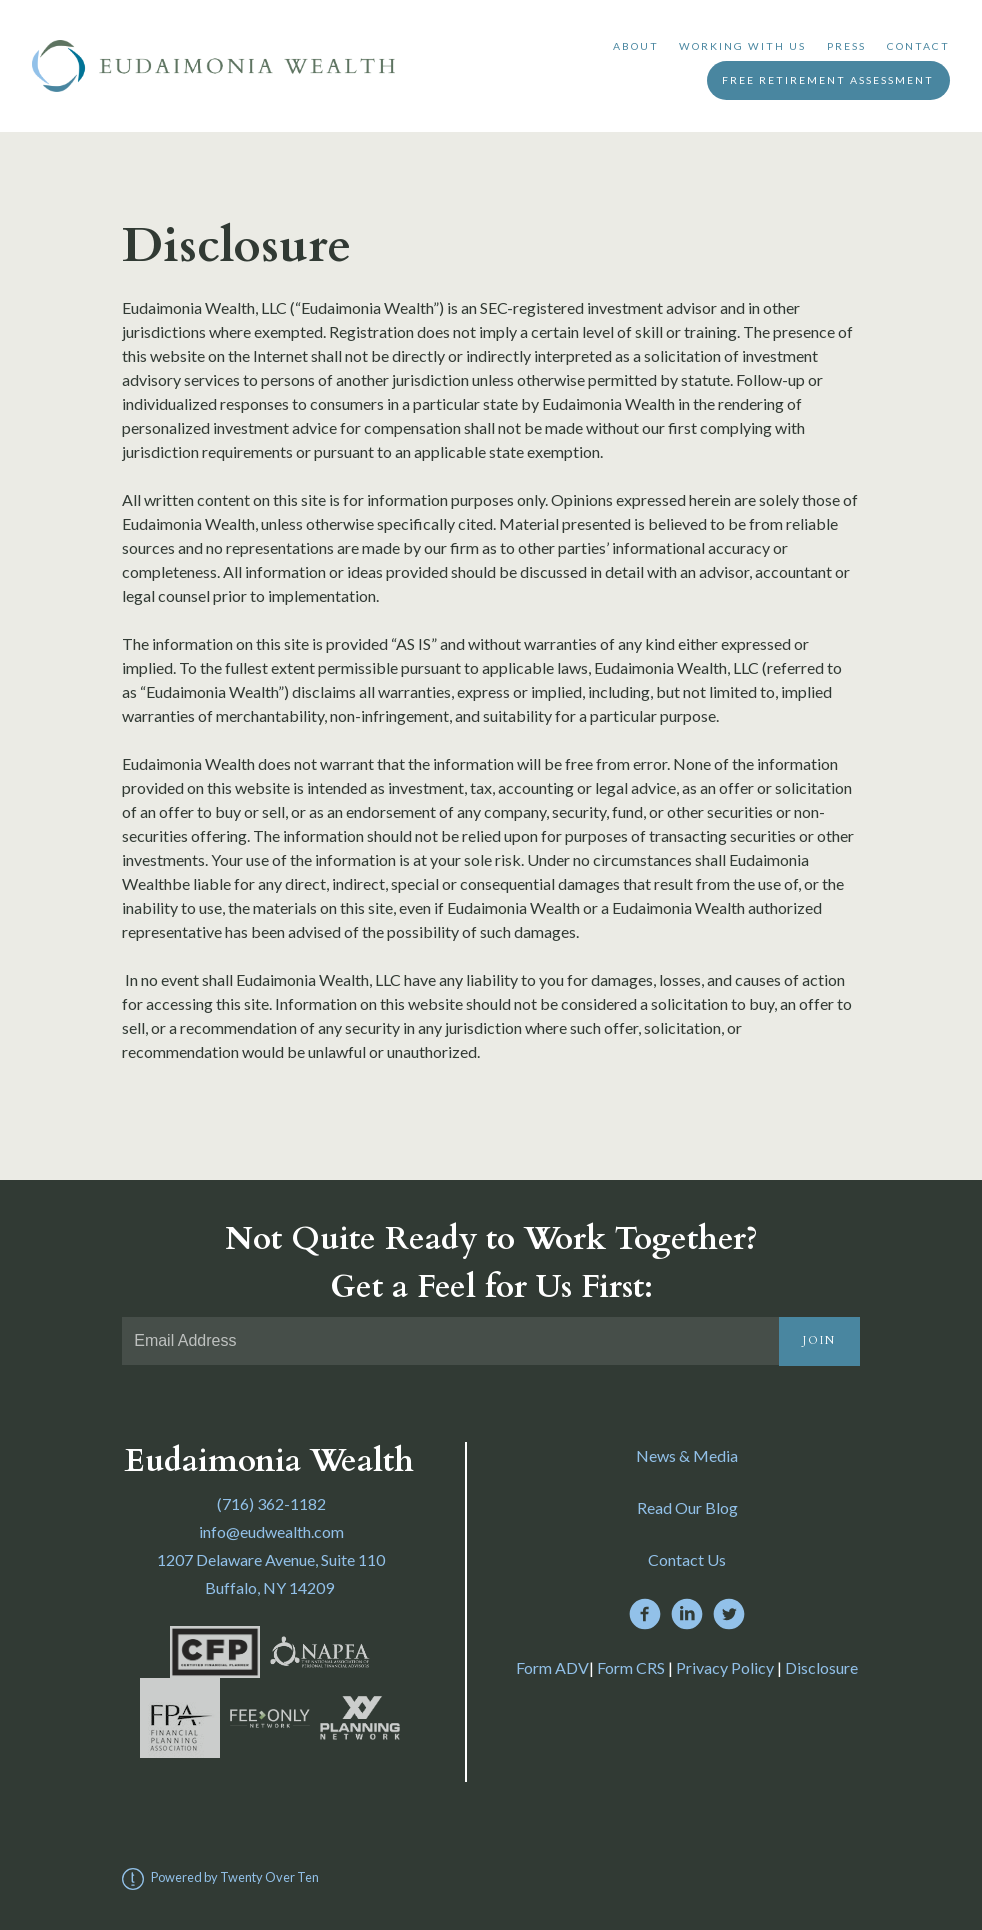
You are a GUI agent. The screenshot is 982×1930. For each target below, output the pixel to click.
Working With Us (742, 46)
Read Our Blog (687, 1507)
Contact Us (687, 1559)
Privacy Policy (725, 1667)
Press (846, 46)
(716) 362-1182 (271, 1503)
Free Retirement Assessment (828, 80)
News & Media (687, 1455)
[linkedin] (687, 1614)
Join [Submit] (819, 1340)
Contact (918, 46)
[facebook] (645, 1614)
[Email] (450, 1341)
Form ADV (552, 1667)
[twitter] (729, 1614)
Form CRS (631, 1667)
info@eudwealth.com (271, 1531)
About (636, 46)
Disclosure (821, 1667)
